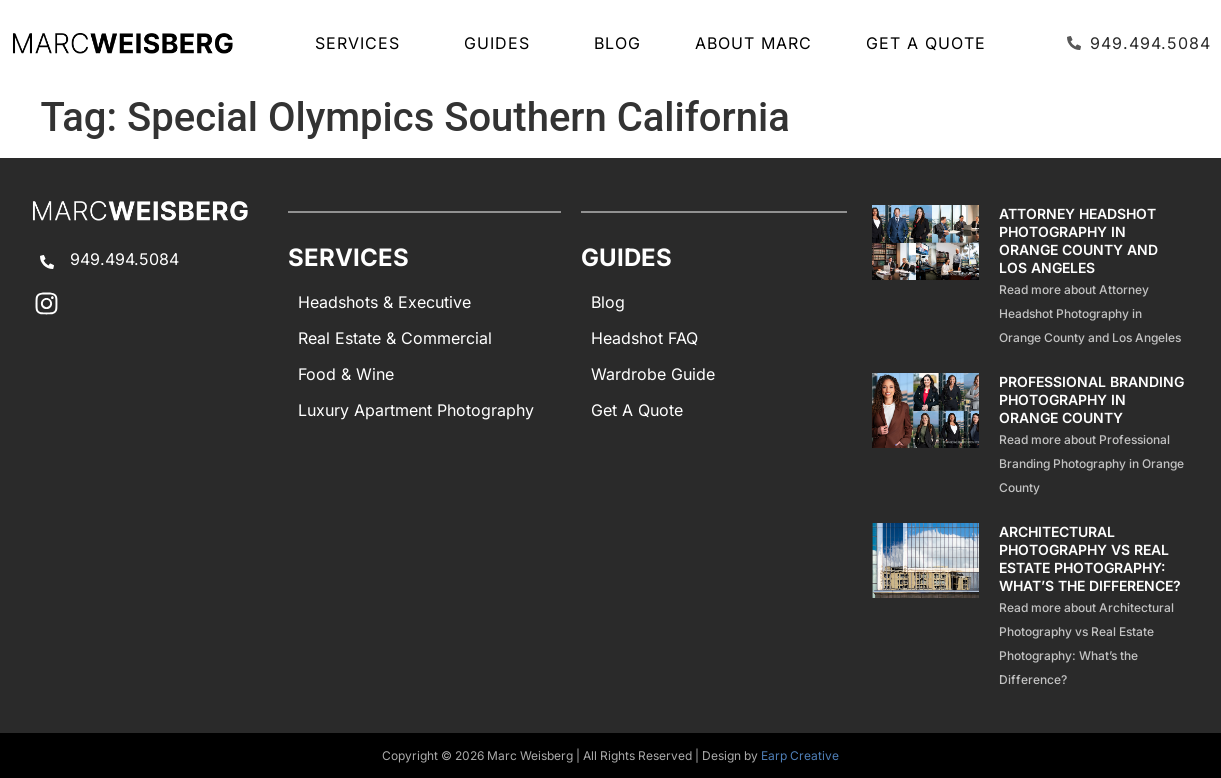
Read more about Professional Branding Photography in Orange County (1091, 463)
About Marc (753, 43)
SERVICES (362, 43)
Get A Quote (926, 43)
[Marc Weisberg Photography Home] (122, 43)
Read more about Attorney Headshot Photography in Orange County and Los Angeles (1090, 313)
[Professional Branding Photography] (925, 436)
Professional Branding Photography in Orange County (1091, 399)
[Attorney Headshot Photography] (925, 277)
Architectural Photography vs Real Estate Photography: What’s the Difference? (1090, 558)
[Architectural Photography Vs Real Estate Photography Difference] (925, 607)
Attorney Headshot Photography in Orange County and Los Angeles (1078, 240)
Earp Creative (800, 755)
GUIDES (502, 43)
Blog (617, 43)
